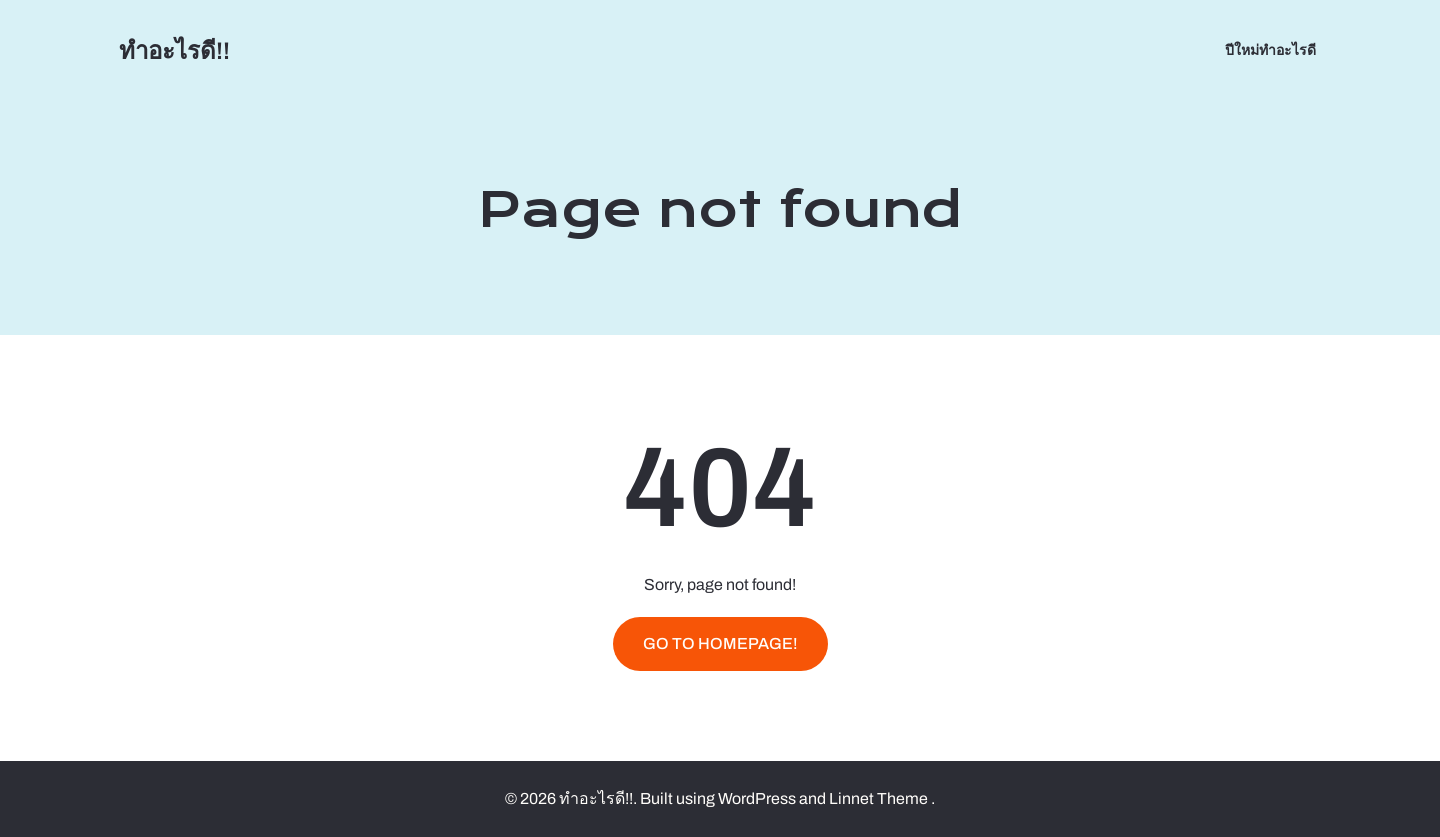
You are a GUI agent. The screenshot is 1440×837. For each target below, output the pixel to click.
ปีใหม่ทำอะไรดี (1270, 50)
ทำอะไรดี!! (174, 51)
